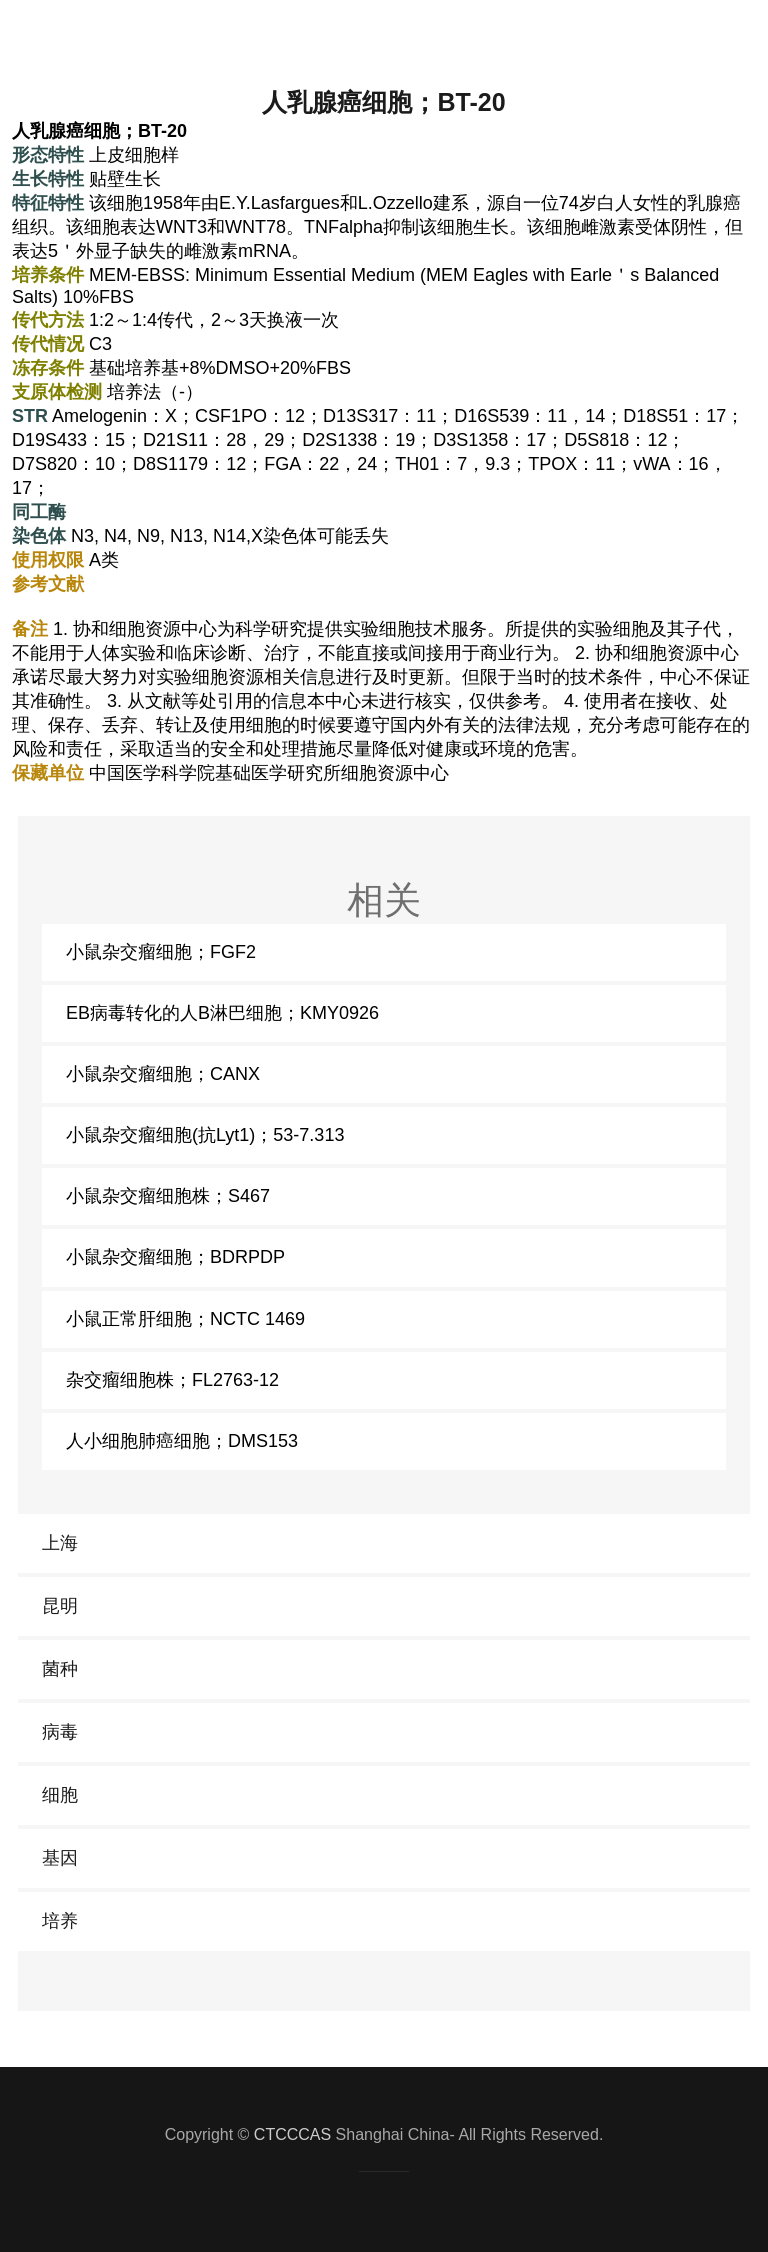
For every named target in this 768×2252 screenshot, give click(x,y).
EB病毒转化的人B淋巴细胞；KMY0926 (222, 1013)
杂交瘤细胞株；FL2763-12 (172, 1380)
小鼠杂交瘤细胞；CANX (163, 1074)
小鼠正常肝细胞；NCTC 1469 (185, 1319)
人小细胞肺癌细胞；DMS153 (182, 1441)
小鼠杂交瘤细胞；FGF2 (161, 952)
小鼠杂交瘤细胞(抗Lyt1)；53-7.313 (205, 1135)
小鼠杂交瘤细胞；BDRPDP (175, 1257)
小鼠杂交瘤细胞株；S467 (168, 1196)
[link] (384, 1543)
